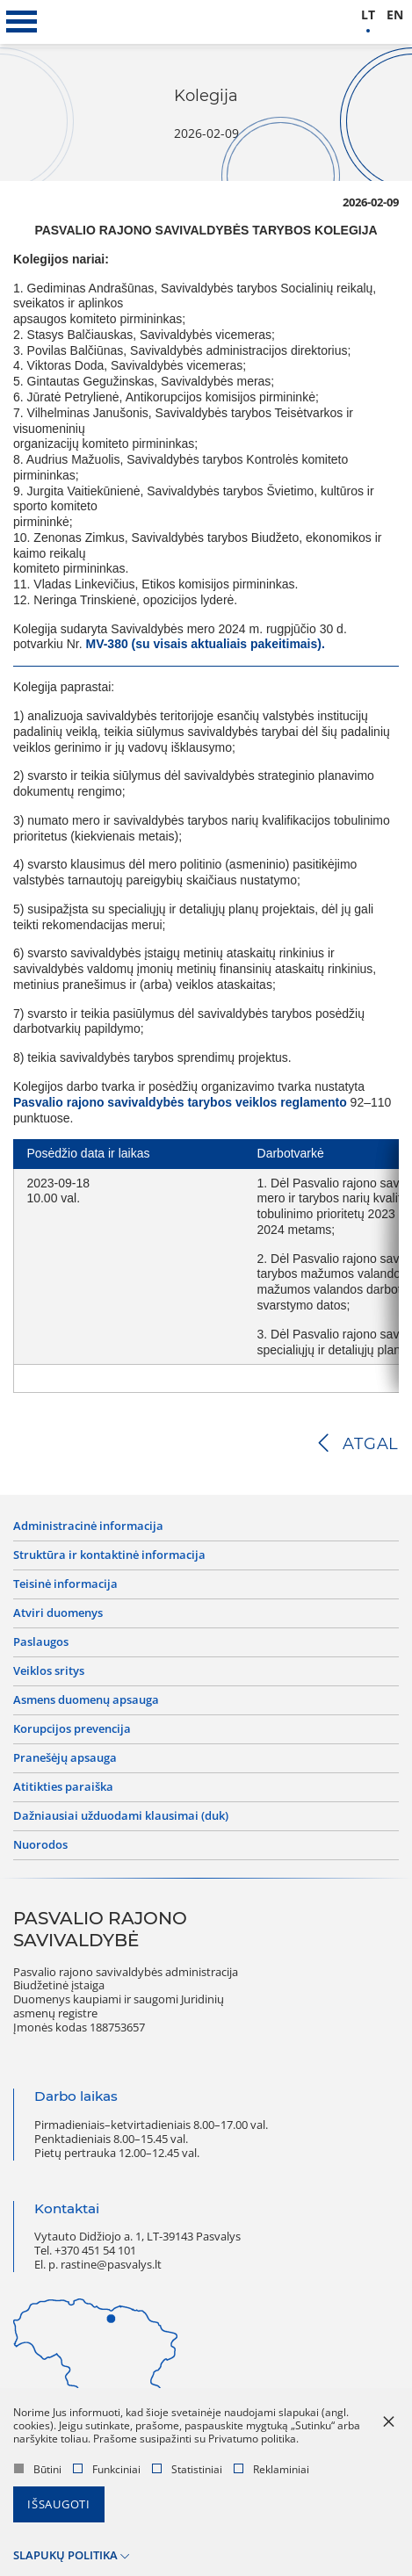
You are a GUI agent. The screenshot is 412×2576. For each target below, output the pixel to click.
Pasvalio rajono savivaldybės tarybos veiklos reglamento (180, 1102)
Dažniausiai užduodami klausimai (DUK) (120, 1816)
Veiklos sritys (48, 1671)
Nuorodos (40, 1845)
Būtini (37, 2469)
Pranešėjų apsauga (65, 1758)
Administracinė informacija (88, 1526)
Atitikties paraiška (63, 1787)
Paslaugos (41, 1642)
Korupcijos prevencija (72, 1729)
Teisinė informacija (65, 1584)
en (395, 15)
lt (368, 15)
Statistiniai (187, 2469)
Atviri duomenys (58, 1613)
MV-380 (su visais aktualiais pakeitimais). (204, 644)
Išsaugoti (58, 2504)
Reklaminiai (271, 2469)
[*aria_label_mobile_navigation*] (22, 22)
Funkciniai (107, 2469)
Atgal (371, 1444)
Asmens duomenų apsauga (86, 1700)
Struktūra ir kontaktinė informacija (109, 1555)
